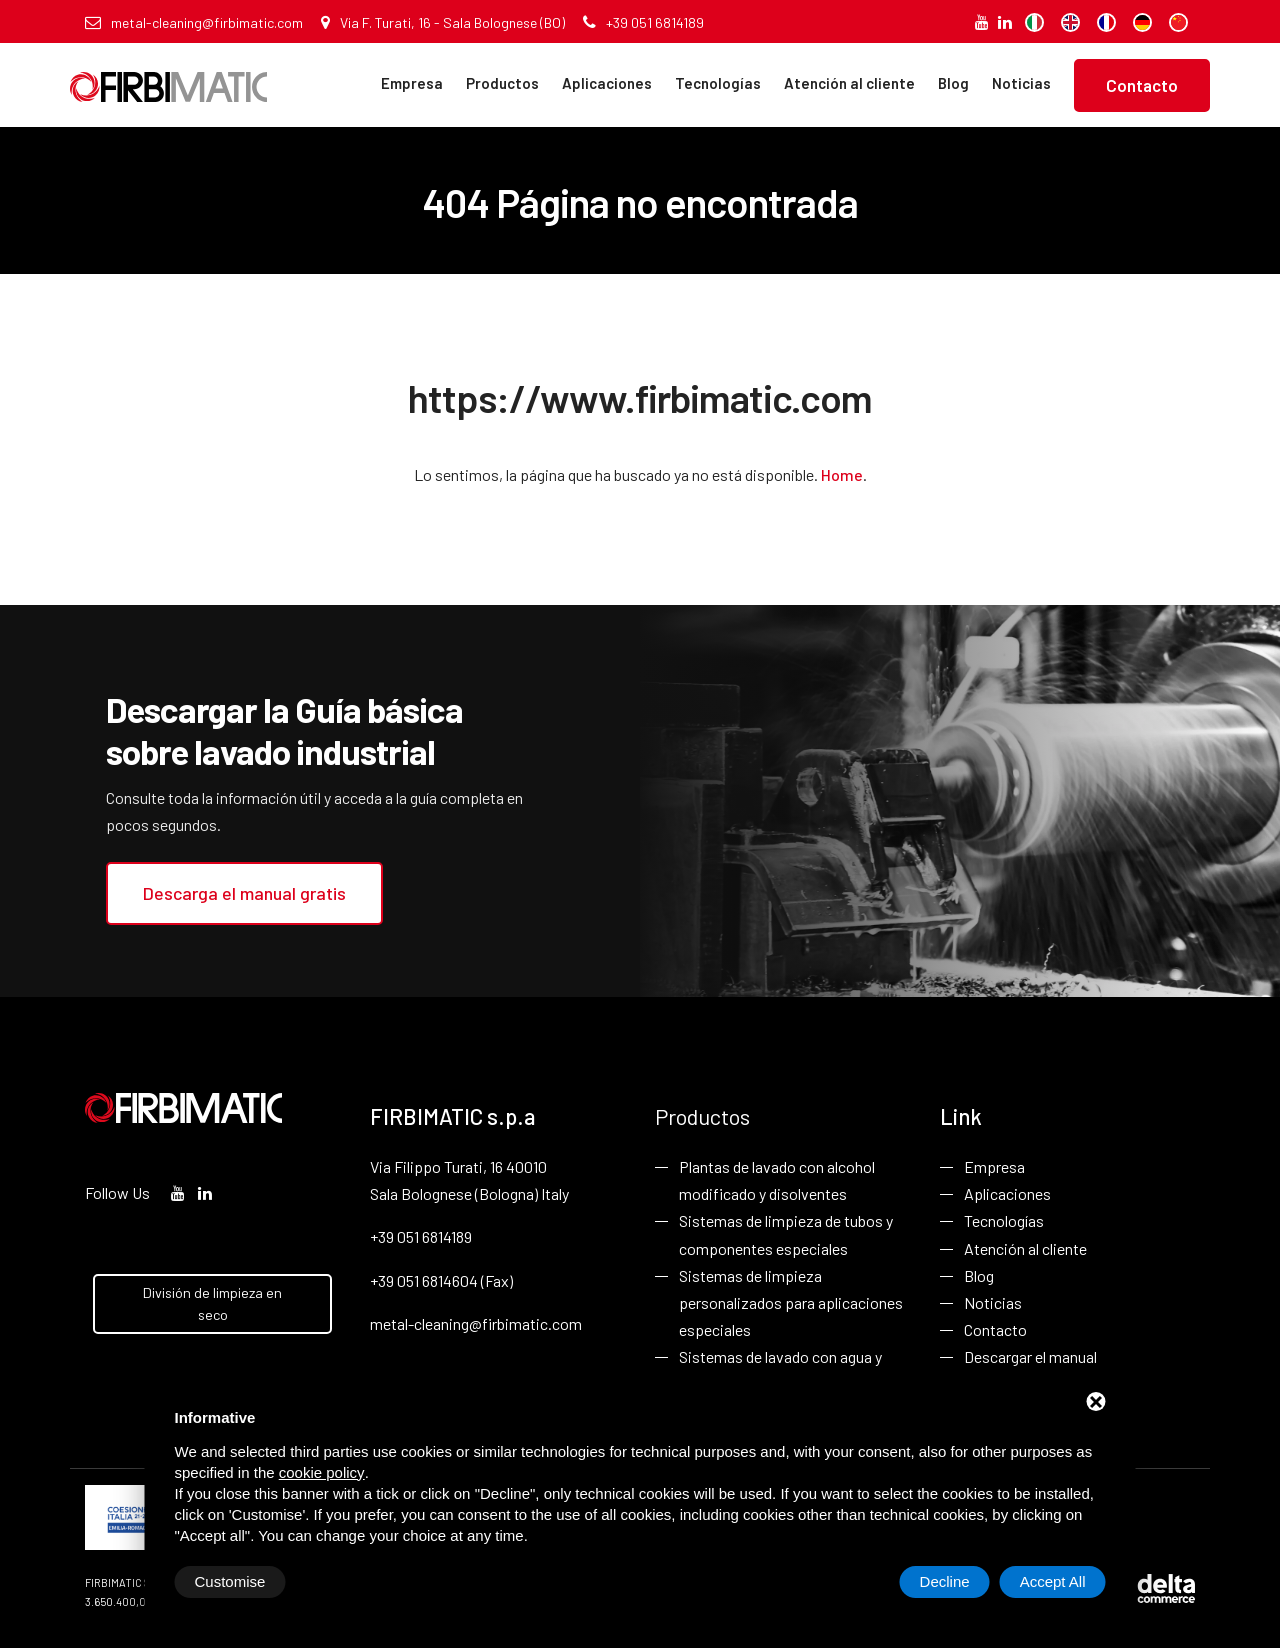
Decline (945, 1581)
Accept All (1053, 1581)
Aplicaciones (607, 83)
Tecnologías (718, 83)
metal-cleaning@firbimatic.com (194, 22)
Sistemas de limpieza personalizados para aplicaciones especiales (791, 1302)
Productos (502, 83)
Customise (230, 1581)
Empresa (412, 83)
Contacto (1142, 85)
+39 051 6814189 (643, 22)
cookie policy (322, 1472)
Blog (953, 83)
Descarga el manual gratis (244, 893)
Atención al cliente (849, 83)
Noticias (1021, 83)
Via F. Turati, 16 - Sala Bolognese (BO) (443, 22)
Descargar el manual (1030, 1356)
